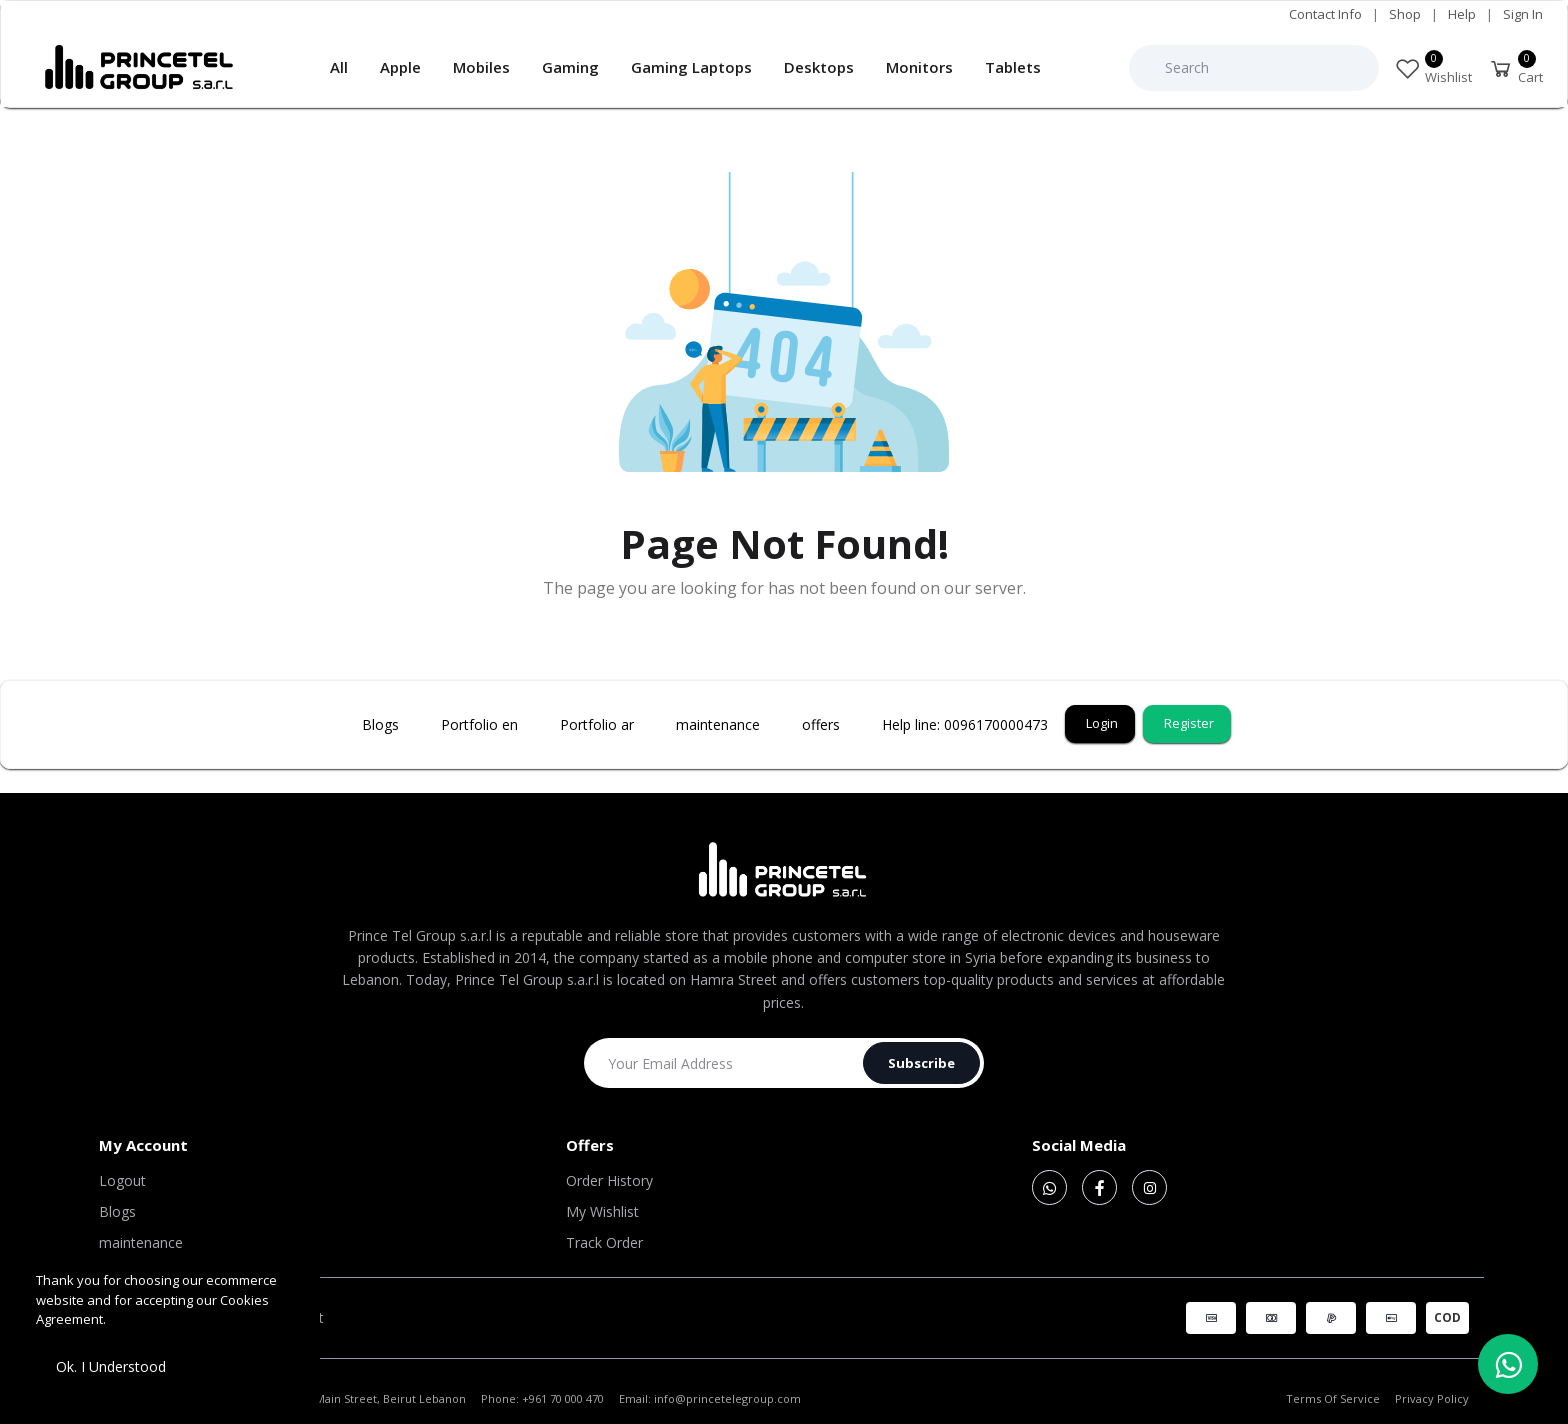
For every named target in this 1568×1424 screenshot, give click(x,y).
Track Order (604, 1242)
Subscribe (921, 1063)
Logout (122, 1180)
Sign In (1523, 14)
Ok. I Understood (111, 1366)
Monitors (919, 67)
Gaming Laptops (691, 67)
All (339, 67)
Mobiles (481, 67)
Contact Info (1325, 14)
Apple (400, 67)
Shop (1405, 14)
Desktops (819, 67)
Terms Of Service (1333, 1398)
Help (1462, 14)
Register (1189, 723)
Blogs (117, 1211)
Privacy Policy (1432, 1398)
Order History (609, 1180)
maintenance (141, 1242)
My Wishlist (602, 1211)
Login (1102, 723)
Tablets (1013, 67)
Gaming (570, 67)
